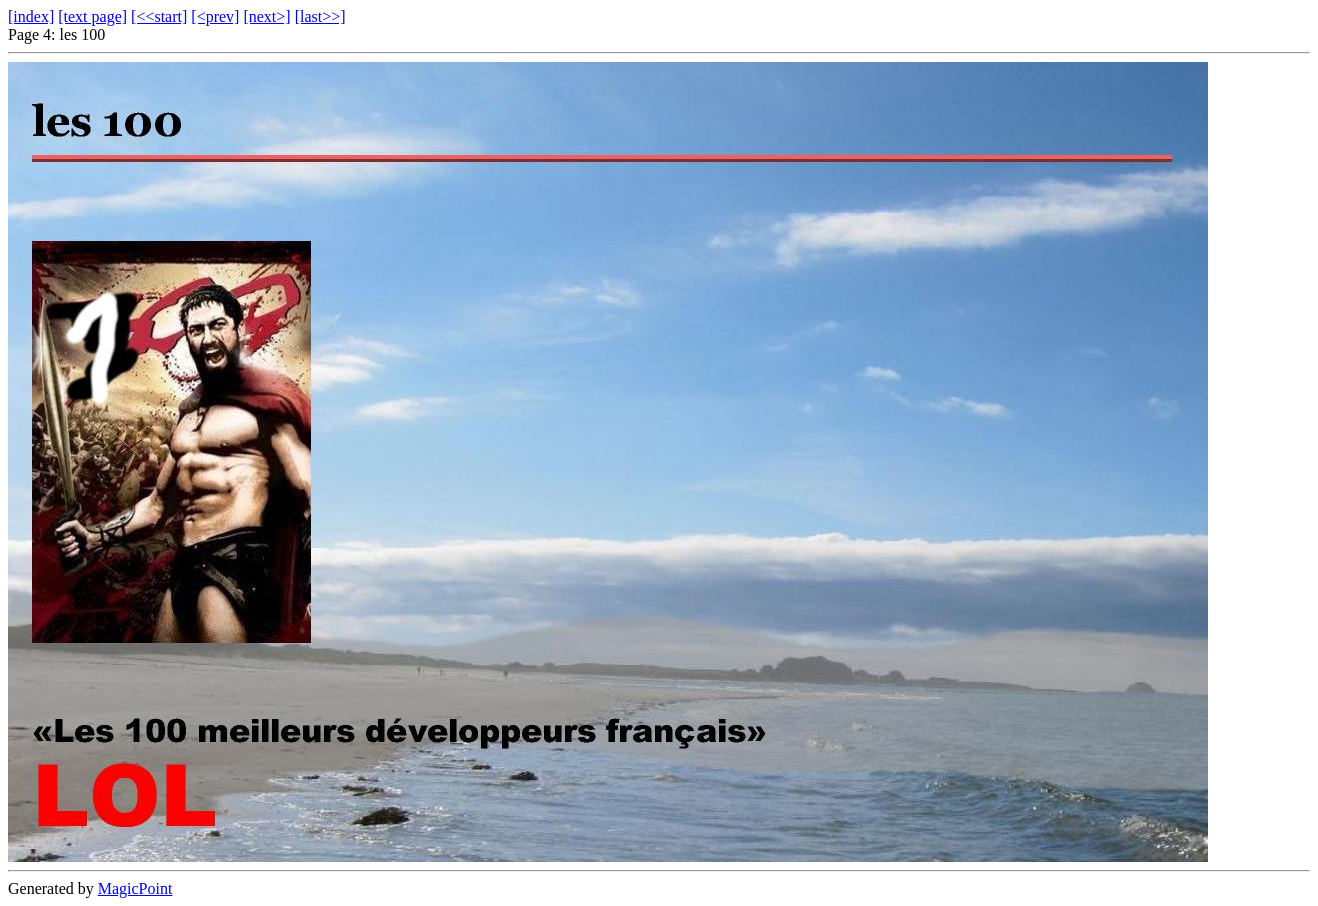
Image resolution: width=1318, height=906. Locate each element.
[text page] (92, 16)
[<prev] (215, 16)
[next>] (266, 16)
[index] (31, 16)
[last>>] (320, 16)
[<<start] (159, 16)
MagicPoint (135, 888)
